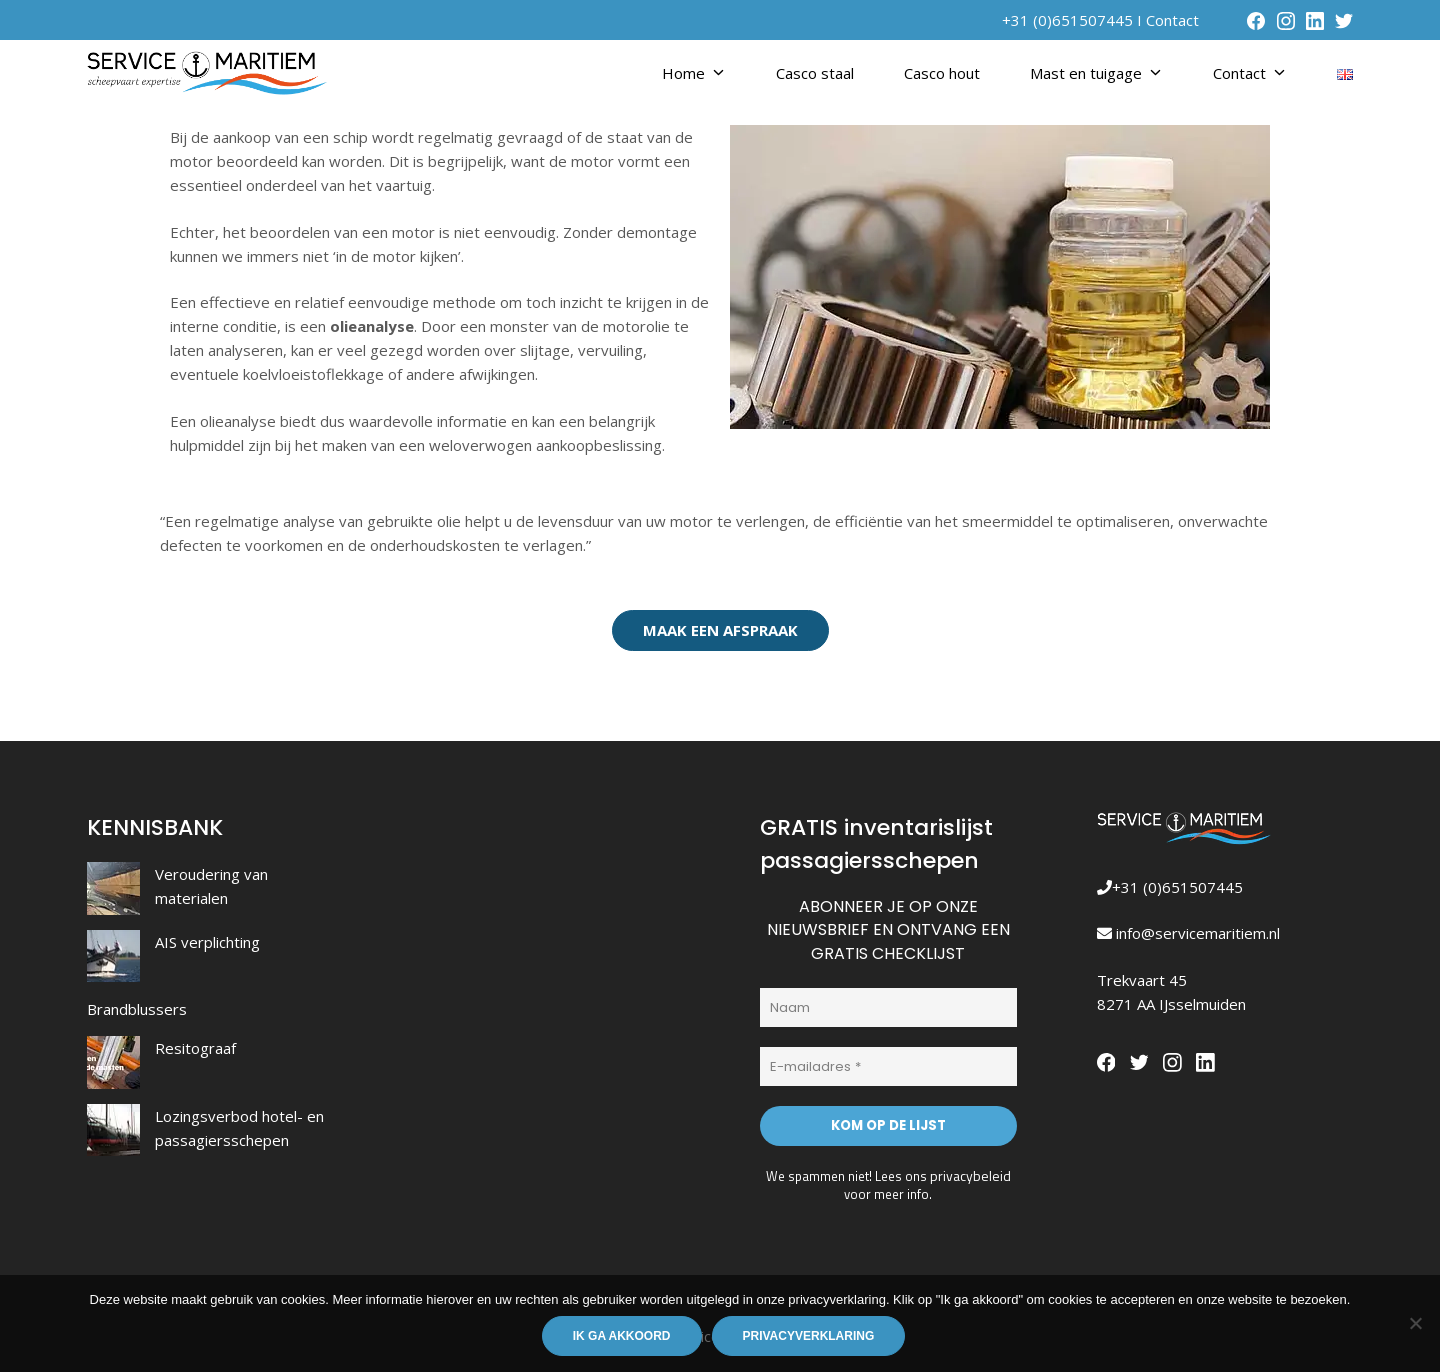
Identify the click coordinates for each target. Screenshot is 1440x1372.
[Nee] (1415, 1324)
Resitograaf (195, 1048)
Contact (1172, 20)
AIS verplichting (207, 942)
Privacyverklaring (810, 1337)
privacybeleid (970, 1171)
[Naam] (888, 1007)
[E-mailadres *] (888, 1065)
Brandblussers (137, 1009)
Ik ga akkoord (623, 1337)
